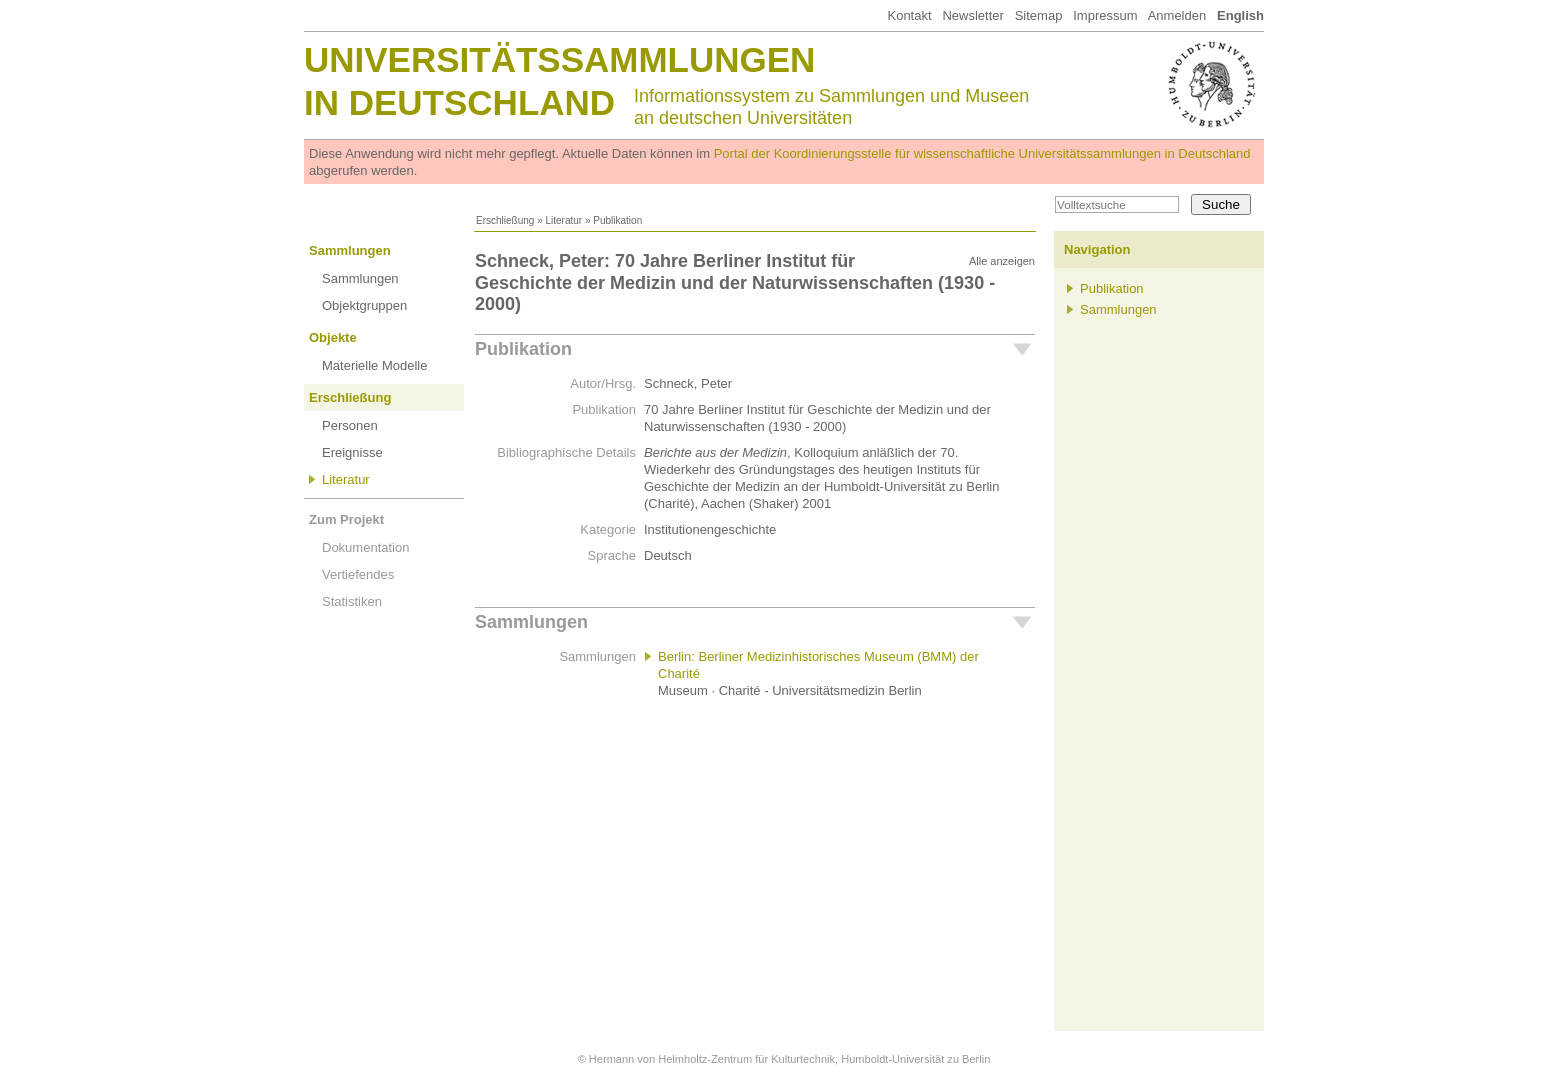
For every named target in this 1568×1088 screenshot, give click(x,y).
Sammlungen (350, 250)
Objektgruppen (364, 305)
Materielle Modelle (375, 365)
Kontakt (909, 15)
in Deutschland (459, 102)
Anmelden (1177, 15)
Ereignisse (352, 452)
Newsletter (972, 15)
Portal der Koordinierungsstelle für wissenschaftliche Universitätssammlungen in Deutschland (982, 153)
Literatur (563, 220)
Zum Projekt (346, 519)
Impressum (1105, 15)
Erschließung (505, 220)
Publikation (523, 349)
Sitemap (1039, 15)
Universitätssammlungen (559, 59)
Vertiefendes (358, 574)
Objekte (333, 337)
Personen (350, 425)
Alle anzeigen (1002, 261)
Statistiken (352, 601)
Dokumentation (365, 547)
